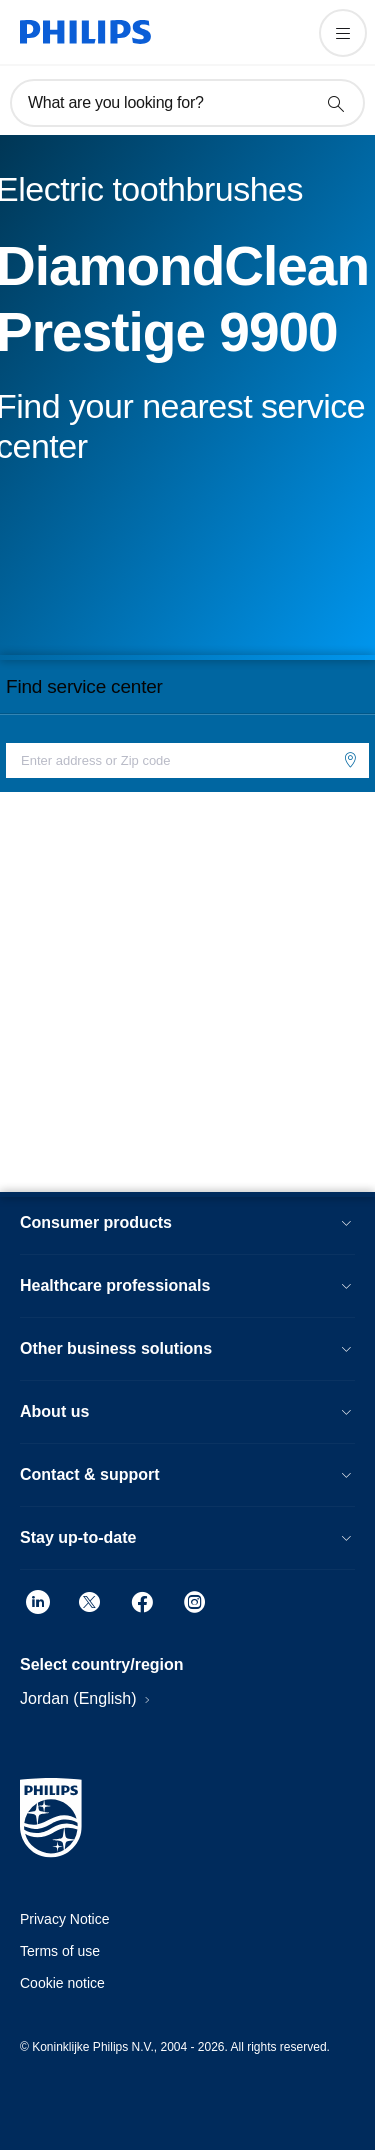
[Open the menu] (343, 33)
